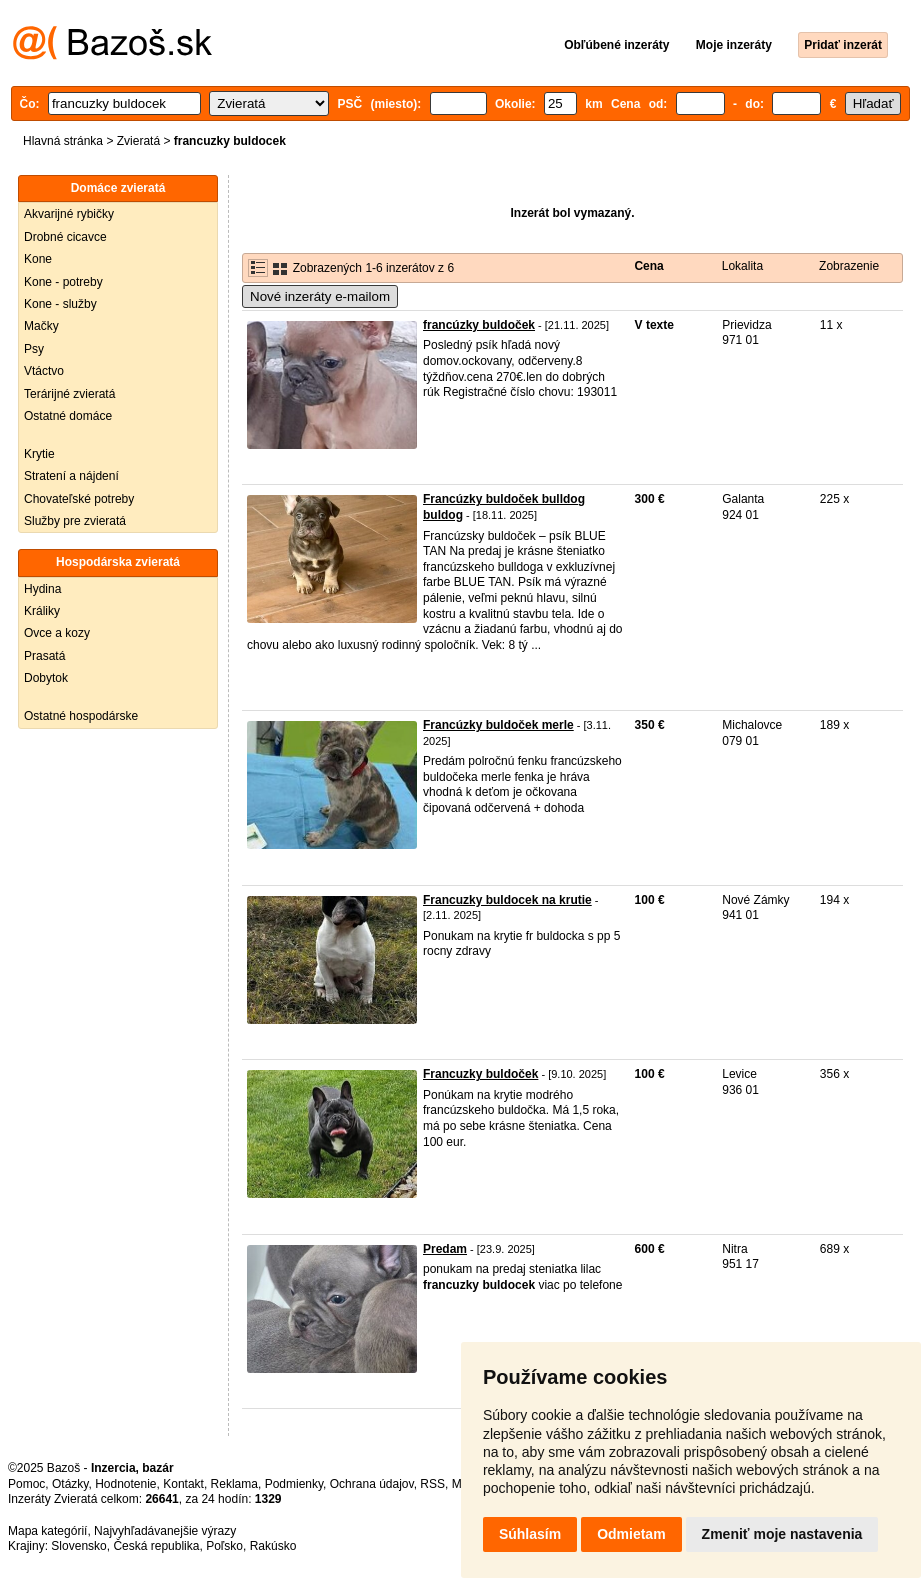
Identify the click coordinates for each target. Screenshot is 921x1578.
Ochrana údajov (372, 1484)
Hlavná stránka (63, 141)
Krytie (39, 454)
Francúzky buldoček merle (498, 725)
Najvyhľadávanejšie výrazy (165, 1531)
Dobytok (46, 678)
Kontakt (183, 1484)
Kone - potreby (63, 282)
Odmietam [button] (631, 1534)
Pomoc (26, 1484)
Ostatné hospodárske (81, 716)
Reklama (234, 1484)
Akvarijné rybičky (69, 214)
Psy (34, 349)
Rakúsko (273, 1546)
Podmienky (294, 1484)
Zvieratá (138, 141)
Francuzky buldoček (480, 1074)
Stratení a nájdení (71, 476)
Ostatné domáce (68, 416)
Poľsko (224, 1546)
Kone (38, 259)
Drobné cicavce (65, 237)
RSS (432, 1484)
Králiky (42, 611)
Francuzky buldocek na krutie (507, 900)
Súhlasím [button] (530, 1534)
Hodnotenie (125, 1484)
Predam (445, 1249)
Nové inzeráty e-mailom (320, 296)
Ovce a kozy (57, 633)
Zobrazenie (849, 266)
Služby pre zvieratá (75, 521)
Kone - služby (60, 304)
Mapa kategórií (47, 1531)
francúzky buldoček (479, 325)
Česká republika (156, 1546)
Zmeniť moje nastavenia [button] (782, 1534)
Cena (648, 266)
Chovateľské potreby (79, 499)
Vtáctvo (44, 371)
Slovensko (78, 1546)
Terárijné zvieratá (69, 394)
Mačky (41, 326)
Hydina (42, 589)
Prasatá (44, 656)
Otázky (70, 1484)
